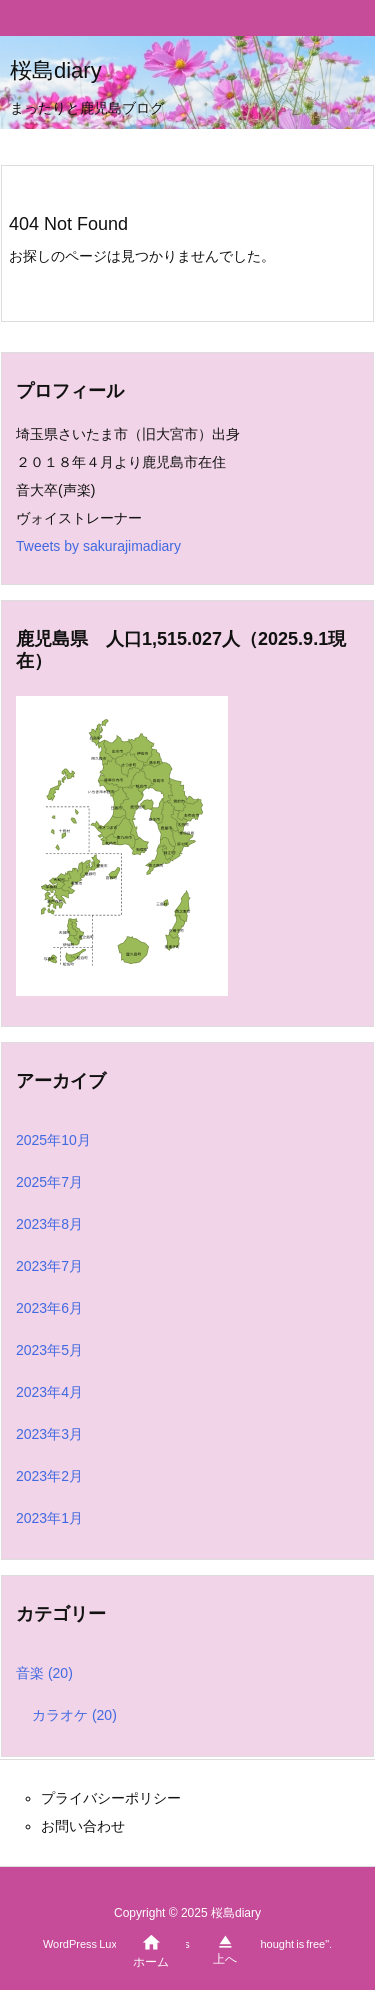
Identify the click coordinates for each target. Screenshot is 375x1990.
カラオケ (74, 1715)
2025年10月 (53, 1140)
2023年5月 (49, 1350)
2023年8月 (49, 1224)
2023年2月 (49, 1476)
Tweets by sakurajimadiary (98, 546)
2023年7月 (49, 1266)
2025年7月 (49, 1182)
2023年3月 (49, 1434)
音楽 (44, 1673)
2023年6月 (49, 1308)
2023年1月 (49, 1518)
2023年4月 (49, 1392)
